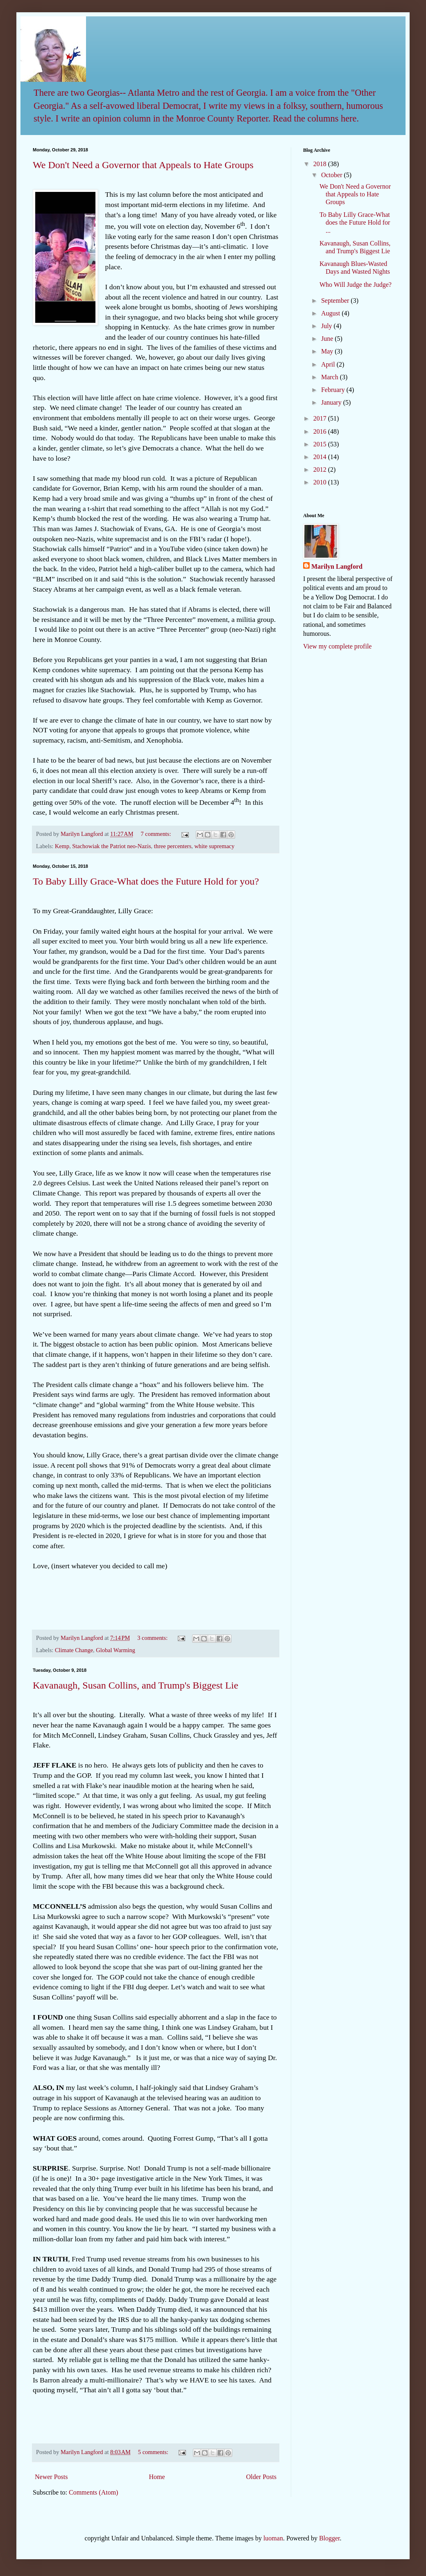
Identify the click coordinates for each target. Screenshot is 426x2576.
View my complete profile (337, 646)
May (328, 351)
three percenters (172, 846)
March (330, 377)
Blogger (329, 2538)
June (328, 338)
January (332, 402)
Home (157, 2476)
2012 (320, 469)
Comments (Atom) (93, 2492)
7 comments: (157, 834)
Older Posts (261, 2476)
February (334, 389)
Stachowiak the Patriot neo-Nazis (111, 846)
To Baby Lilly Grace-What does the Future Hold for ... (355, 222)
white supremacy (214, 846)
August (331, 313)
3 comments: (153, 1638)
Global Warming (115, 1650)
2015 (320, 444)
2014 (320, 456)
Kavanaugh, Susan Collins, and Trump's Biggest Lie (135, 1685)
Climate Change (74, 1650)
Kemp (62, 846)
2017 (320, 418)
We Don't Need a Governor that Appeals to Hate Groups (143, 165)
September (336, 300)
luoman (273, 2538)
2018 (320, 163)
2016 (320, 431)
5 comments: (154, 2452)
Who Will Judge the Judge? (356, 284)
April (329, 364)
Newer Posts (51, 2476)
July (327, 325)
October (332, 174)
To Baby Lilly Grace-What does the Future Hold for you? (146, 881)
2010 (320, 482)
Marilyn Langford (337, 566)
